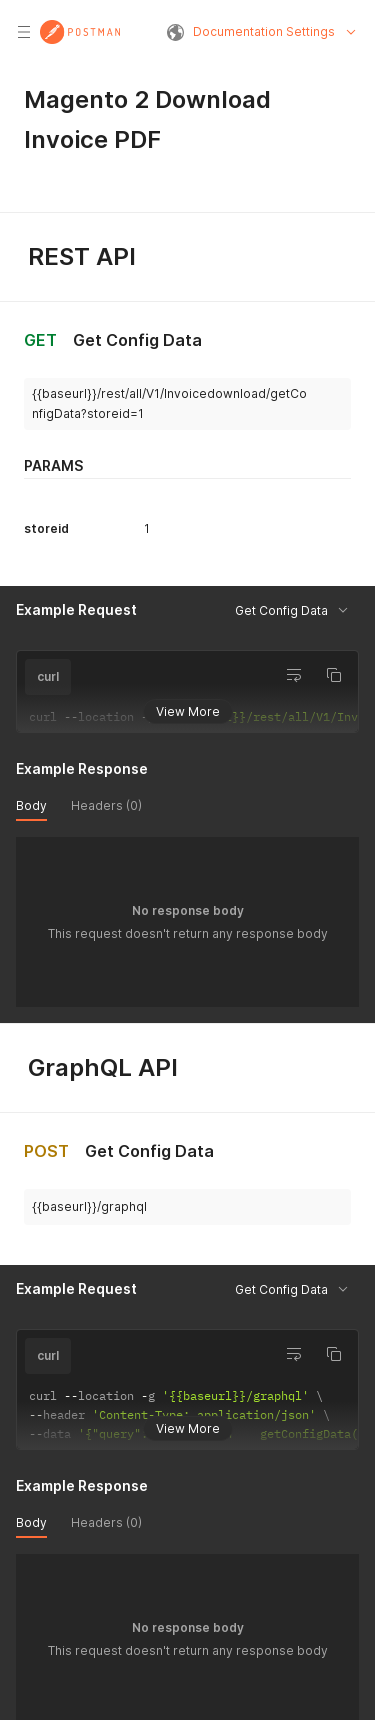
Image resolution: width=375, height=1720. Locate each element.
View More (188, 710)
